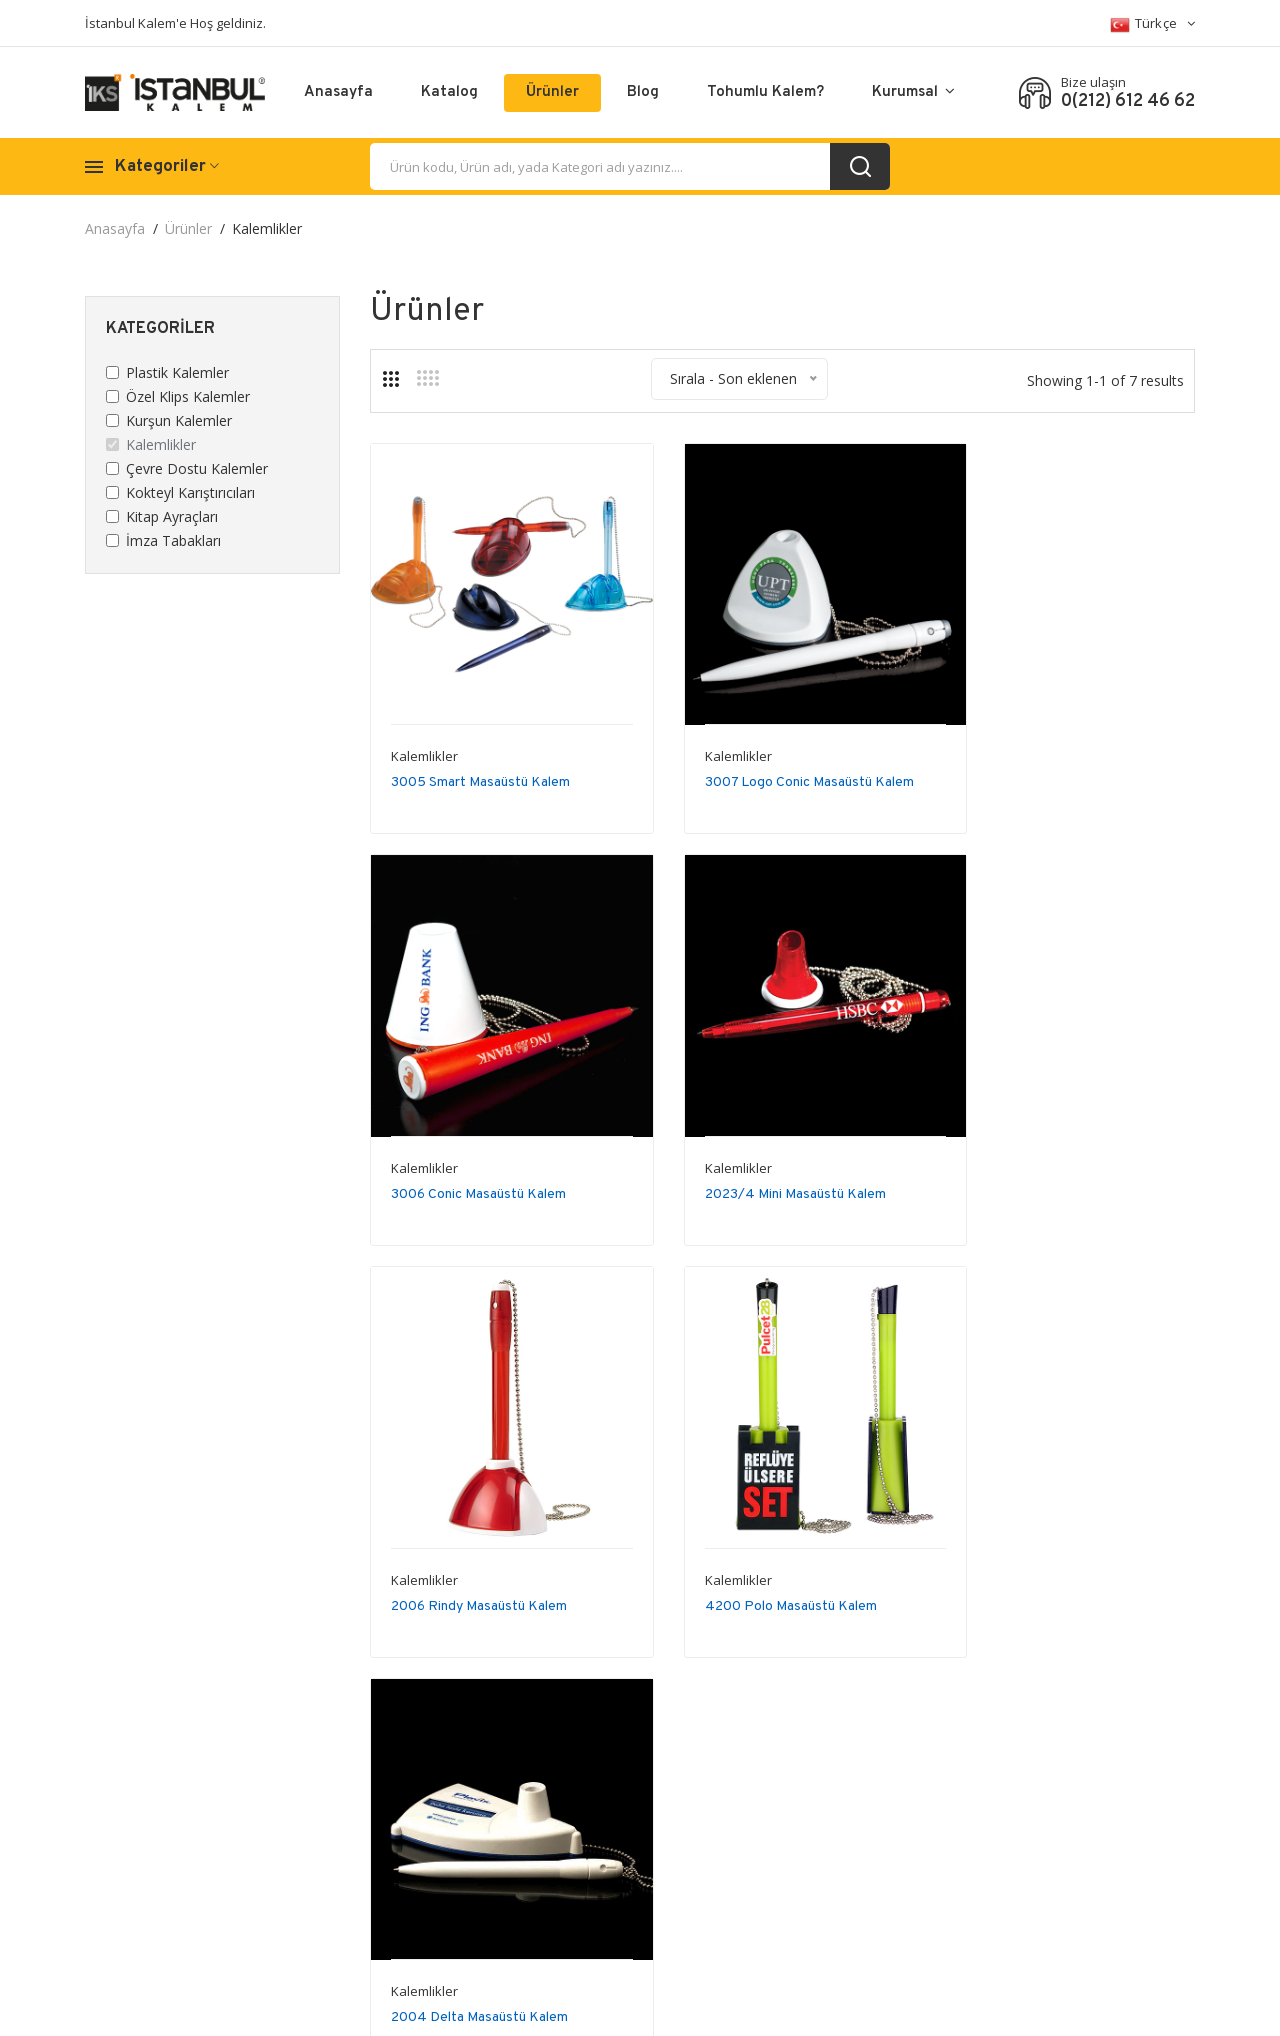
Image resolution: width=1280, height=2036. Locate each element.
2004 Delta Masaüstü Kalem (479, 1516)
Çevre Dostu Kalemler (197, 468)
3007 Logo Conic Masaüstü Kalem (780, 750)
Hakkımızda (947, 1775)
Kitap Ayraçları (172, 516)
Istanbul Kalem (251, 2005)
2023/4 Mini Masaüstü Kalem (481, 1133)
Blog (643, 92)
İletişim (933, 1805)
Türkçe (1152, 24)
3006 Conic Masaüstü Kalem (1048, 750)
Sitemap (1168, 1775)
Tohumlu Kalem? (765, 92)
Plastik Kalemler (177, 372)
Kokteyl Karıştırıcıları (190, 492)
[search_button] (860, 166)
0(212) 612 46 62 (1128, 102)
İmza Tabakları (173, 540)
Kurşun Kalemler (179, 420)
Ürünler (552, 92)
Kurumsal (913, 92)
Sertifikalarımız (957, 1835)
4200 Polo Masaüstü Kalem (1047, 1133)
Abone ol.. (759, 1785)
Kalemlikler (161, 444)
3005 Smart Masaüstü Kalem (480, 750)
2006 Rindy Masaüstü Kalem (764, 1133)
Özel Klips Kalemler (188, 396)
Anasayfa (338, 92)
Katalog (449, 92)
